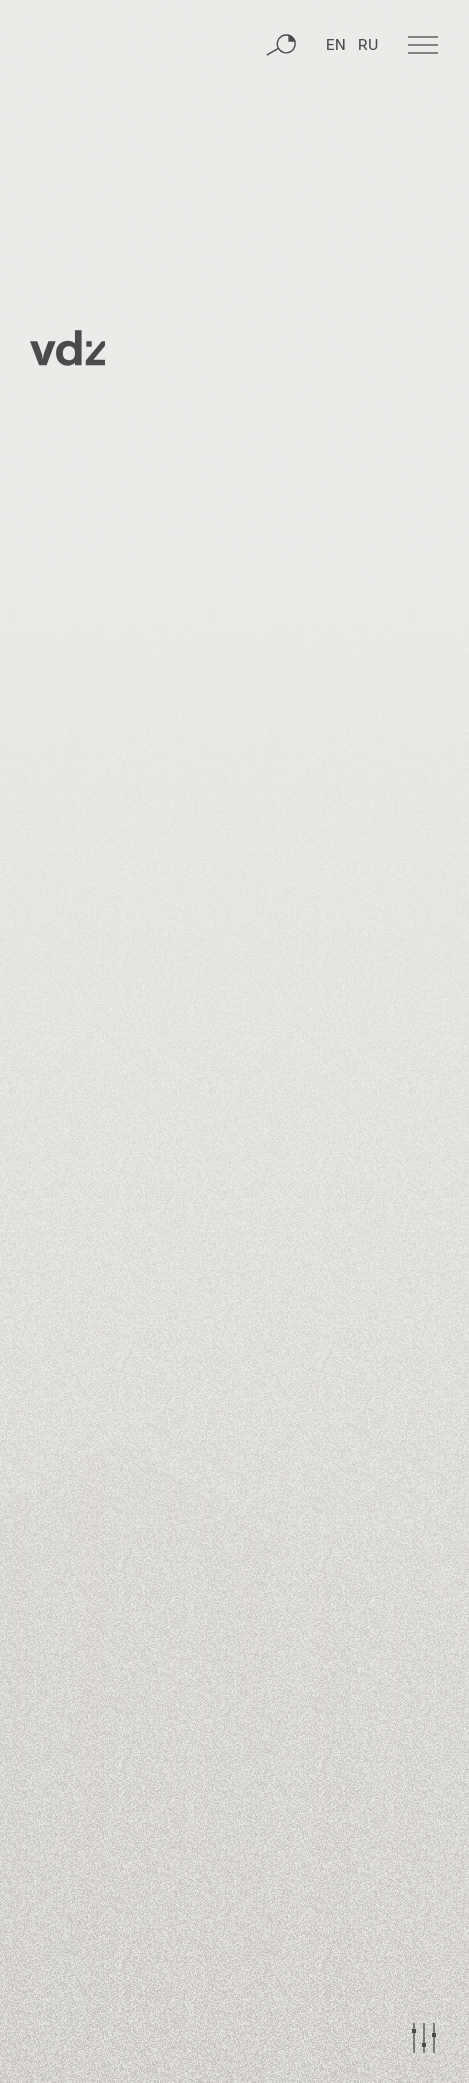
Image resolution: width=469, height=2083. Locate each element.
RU (368, 46)
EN (336, 46)
